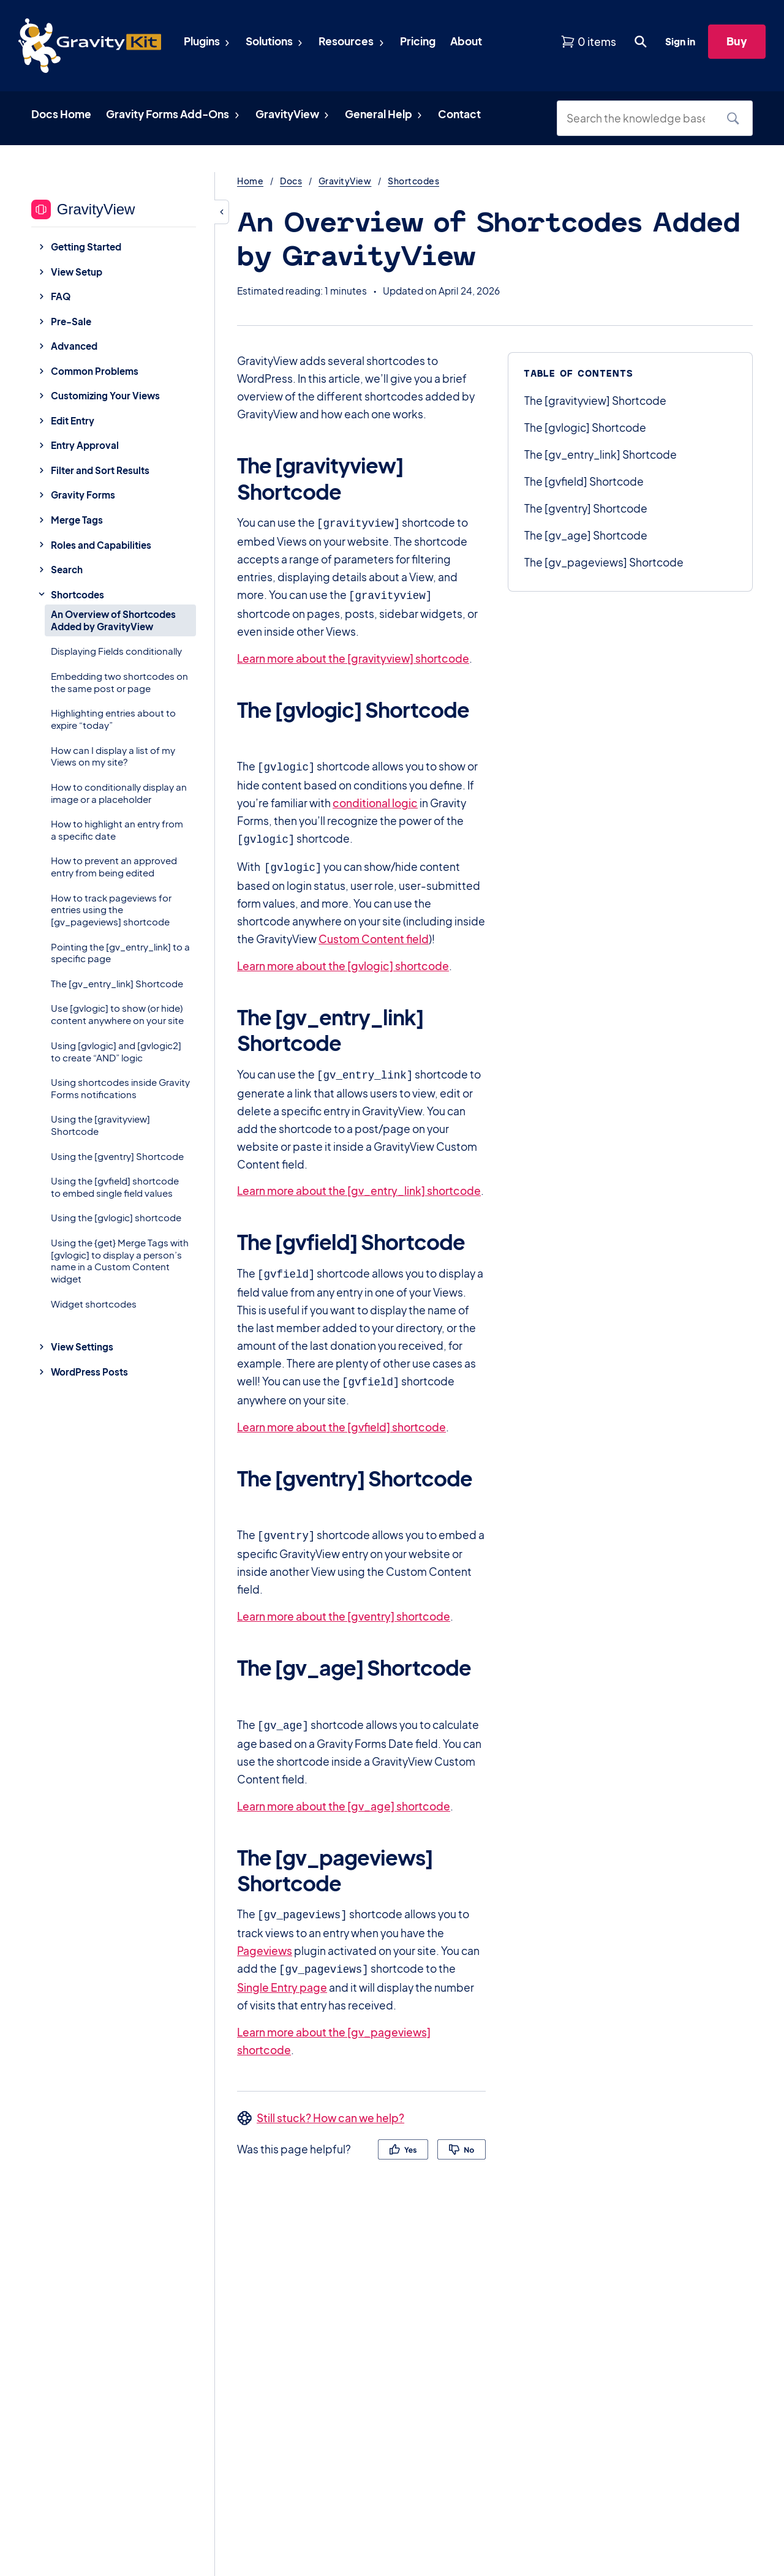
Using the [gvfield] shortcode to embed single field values (115, 1187)
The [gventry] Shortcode (585, 508)
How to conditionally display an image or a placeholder (119, 793)
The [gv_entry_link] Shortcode (117, 983)
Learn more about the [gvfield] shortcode (341, 1417)
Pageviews (264, 1937)
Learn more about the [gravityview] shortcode (353, 656)
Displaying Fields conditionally (116, 651)
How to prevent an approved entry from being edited (114, 866)
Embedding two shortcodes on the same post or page (119, 682)
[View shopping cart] (588, 42)
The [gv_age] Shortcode (585, 535)
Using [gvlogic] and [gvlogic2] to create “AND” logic (116, 1051)
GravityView (344, 180)
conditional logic (375, 799)
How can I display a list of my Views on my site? (113, 756)
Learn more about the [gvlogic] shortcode (343, 959)
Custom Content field (373, 933)
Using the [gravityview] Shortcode (100, 1125)
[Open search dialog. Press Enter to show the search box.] (641, 42)
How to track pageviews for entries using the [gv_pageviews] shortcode (111, 910)
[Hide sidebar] (221, 212)
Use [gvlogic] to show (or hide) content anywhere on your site (117, 1014)
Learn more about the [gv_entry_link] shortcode (359, 1183)
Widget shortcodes (94, 1303)
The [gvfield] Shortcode (584, 481)
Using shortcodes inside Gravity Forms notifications (120, 1088)
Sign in (680, 41)
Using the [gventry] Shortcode (117, 1156)
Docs (291, 180)
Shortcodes (413, 180)
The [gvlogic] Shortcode (585, 427)
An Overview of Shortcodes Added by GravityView (113, 620)
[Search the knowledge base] (640, 118)
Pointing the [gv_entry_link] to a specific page (120, 953)
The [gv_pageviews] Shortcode (604, 562)
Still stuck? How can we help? (330, 2103)
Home (250, 180)
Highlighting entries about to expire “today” (113, 719)
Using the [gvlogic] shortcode (116, 1217)
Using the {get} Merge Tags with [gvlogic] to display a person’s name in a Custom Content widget (120, 1260)
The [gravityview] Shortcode (595, 400)
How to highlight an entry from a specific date (117, 830)
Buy (736, 41)
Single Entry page (282, 1972)
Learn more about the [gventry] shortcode (343, 1605)
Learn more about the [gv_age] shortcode (343, 1794)
